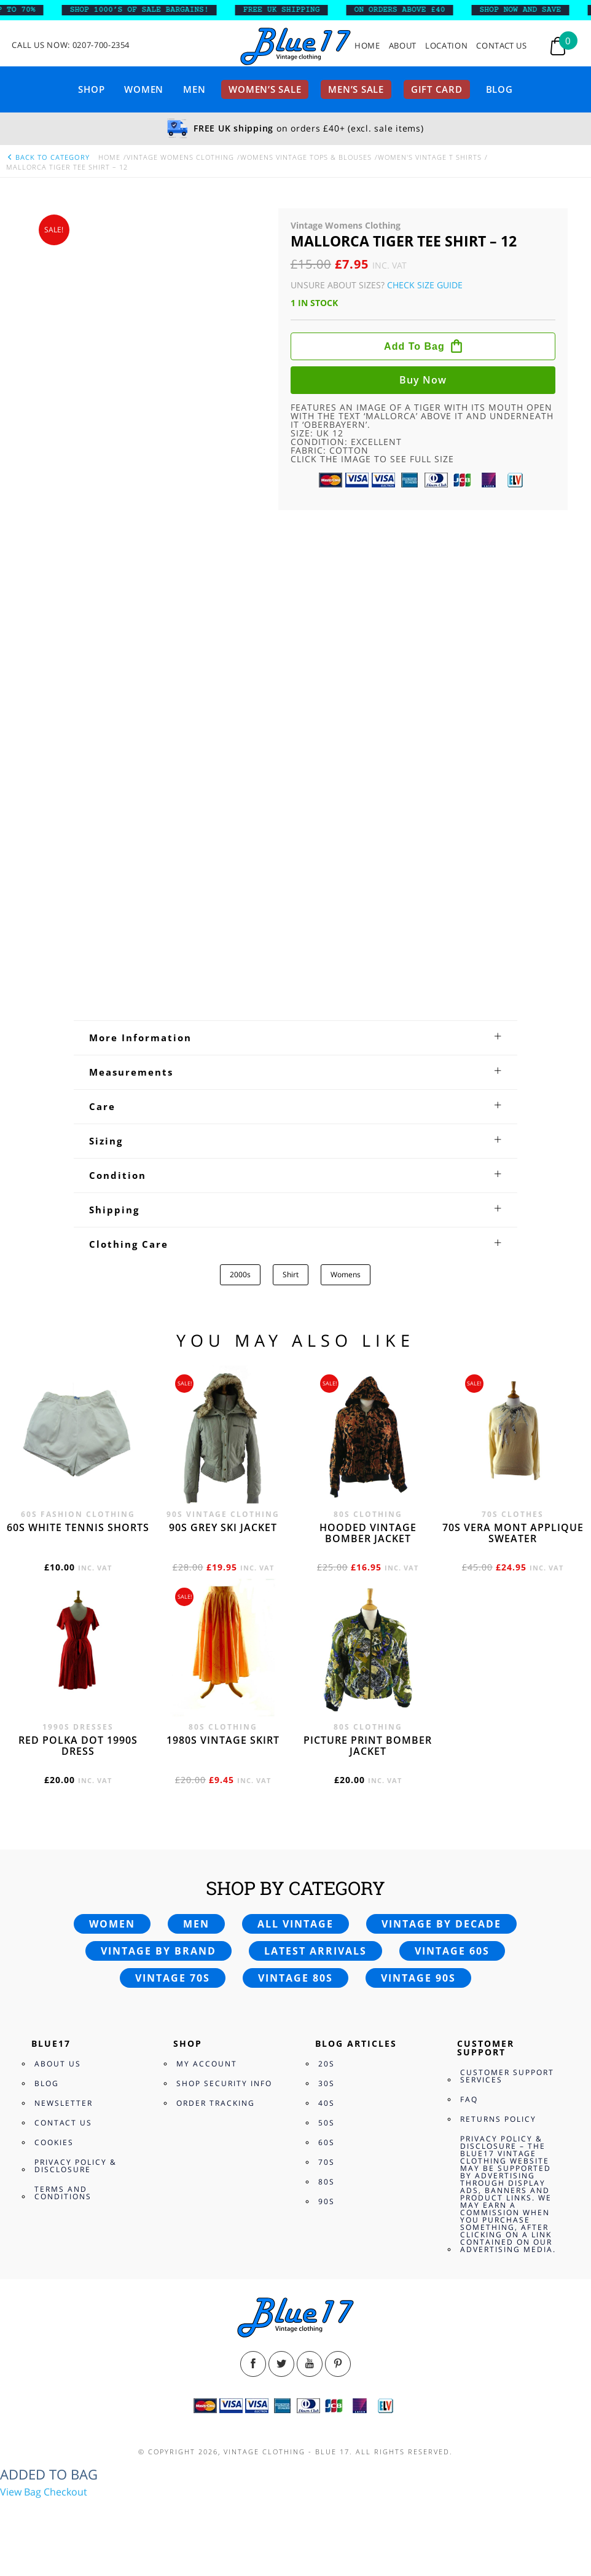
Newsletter (63, 2103)
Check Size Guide (425, 285)
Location (446, 46)
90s (326, 2201)
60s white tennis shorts (78, 1527)
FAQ (469, 2099)
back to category (48, 157)
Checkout (65, 2492)
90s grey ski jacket (223, 1527)
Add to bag (414, 346)
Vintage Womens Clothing (180, 157)
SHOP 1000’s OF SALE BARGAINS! (148, 10)
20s (326, 2063)
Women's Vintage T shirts (430, 157)
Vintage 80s (295, 1978)
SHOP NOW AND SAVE (529, 10)
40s (326, 2103)
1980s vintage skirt (223, 1740)
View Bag (20, 2492)
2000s (240, 1274)
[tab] (295, 1037)
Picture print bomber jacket (367, 1745)
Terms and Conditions (63, 2193)
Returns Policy (498, 2119)
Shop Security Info (224, 2083)
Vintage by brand (158, 1951)
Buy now (423, 380)
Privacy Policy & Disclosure (75, 2166)
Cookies (54, 2142)
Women (143, 89)
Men (194, 89)
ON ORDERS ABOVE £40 (408, 10)
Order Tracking (215, 2103)
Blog (499, 89)
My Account (206, 2063)
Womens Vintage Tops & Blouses (306, 157)
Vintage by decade (441, 1924)
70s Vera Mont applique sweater (513, 1533)
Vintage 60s (452, 1951)
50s (326, 2122)
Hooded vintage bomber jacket (368, 1533)
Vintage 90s (418, 1978)
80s (326, 2181)
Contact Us (501, 46)
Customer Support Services (507, 2076)
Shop (91, 89)
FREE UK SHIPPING (290, 10)
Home (367, 46)
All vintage (295, 1924)
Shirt (291, 1274)
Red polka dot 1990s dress (78, 1745)
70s (326, 2162)
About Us (57, 2063)
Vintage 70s (172, 1978)
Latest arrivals (315, 1951)
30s (326, 2083)
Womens (346, 1274)
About (403, 46)
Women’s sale (265, 89)
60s (326, 2142)
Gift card (437, 89)
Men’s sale (356, 89)
